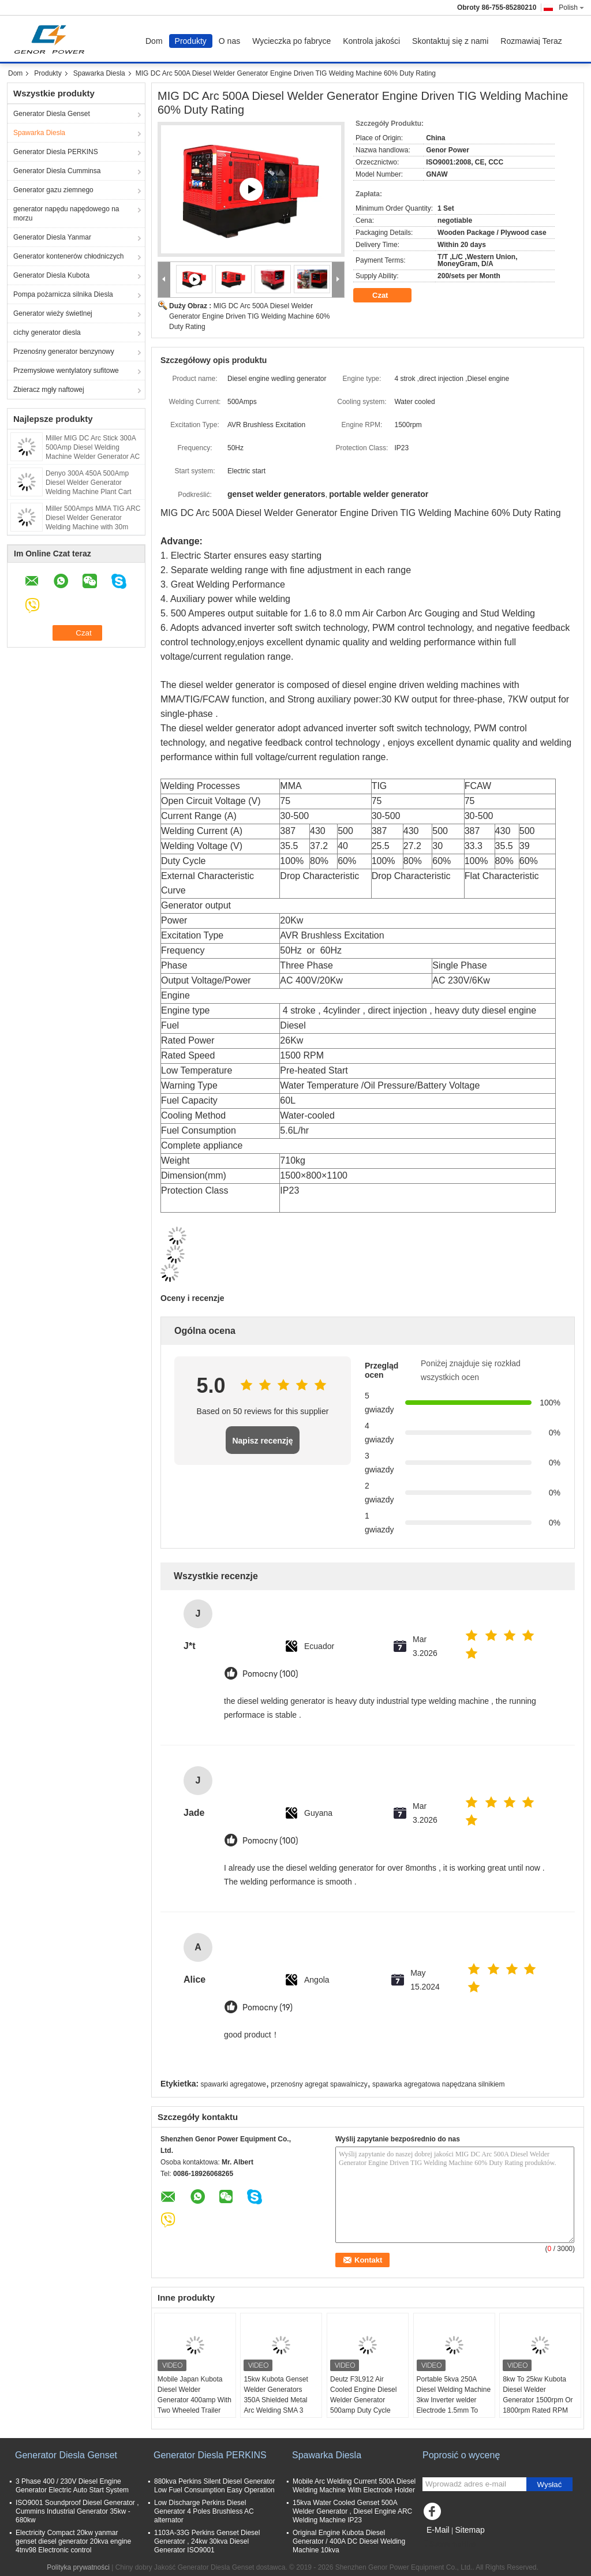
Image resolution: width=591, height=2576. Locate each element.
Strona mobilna (449, 2544)
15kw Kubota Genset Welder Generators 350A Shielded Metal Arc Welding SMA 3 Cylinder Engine (276, 2400)
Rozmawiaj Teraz (531, 41)
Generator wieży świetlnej (52, 313)
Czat (388, 295)
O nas (229, 41)
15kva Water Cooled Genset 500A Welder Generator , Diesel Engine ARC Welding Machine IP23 (352, 2511)
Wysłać (549, 2484)
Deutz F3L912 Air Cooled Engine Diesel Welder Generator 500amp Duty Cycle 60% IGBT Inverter (363, 2400)
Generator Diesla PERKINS (55, 152)
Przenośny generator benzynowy (63, 351)
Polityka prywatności (78, 2567)
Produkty (191, 41)
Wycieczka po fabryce (291, 41)
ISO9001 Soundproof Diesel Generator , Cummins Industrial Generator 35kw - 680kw (77, 2511)
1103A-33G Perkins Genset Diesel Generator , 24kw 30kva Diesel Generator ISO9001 (207, 2541)
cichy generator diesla (47, 332)
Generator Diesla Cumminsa (56, 171)
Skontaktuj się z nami (450, 41)
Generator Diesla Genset (51, 114)
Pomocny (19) (267, 2008)
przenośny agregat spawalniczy (319, 2084)
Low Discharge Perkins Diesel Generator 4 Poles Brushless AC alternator (204, 2511)
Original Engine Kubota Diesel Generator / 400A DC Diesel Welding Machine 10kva (349, 2541)
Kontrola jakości (371, 41)
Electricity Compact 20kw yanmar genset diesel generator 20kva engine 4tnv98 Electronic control (73, 2541)
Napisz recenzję (262, 1440)
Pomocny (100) (270, 1674)
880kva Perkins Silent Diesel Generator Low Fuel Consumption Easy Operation (214, 2485)
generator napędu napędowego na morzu (66, 213)
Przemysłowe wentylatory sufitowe (66, 371)
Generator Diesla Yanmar (52, 237)
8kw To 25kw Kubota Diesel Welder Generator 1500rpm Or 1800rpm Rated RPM (538, 2394)
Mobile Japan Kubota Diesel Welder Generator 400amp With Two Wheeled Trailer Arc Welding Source (194, 2400)
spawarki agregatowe (233, 2084)
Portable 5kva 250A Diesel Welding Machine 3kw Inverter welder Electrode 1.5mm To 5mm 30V (454, 2400)
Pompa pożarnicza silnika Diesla (63, 294)
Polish (571, 7)
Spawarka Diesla (99, 73)
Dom (154, 41)
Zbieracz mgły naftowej (48, 390)
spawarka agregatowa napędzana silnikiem (438, 2084)
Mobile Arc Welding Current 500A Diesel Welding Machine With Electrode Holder (354, 2485)
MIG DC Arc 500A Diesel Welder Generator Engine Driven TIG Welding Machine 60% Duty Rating (249, 316)
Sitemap (469, 2529)
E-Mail (438, 2529)
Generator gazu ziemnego (53, 190)
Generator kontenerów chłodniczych (68, 256)
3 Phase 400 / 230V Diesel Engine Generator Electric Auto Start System (72, 2485)
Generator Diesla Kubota (51, 275)
